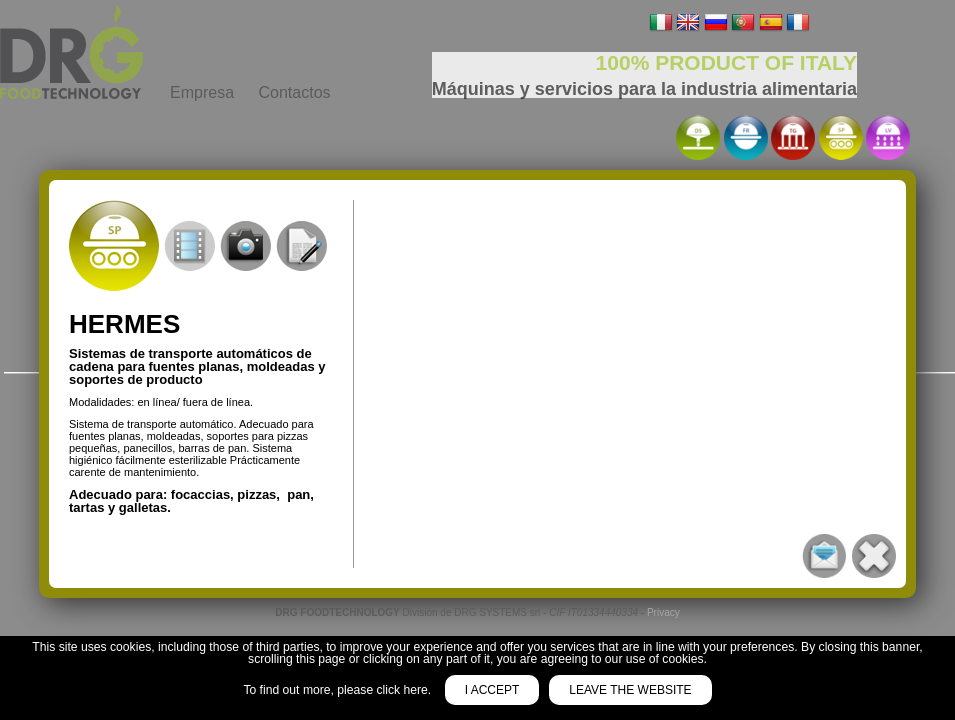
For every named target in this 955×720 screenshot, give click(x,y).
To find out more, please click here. (338, 690)
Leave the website (630, 690)
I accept (492, 690)
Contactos (294, 92)
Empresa (202, 92)
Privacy (663, 612)
